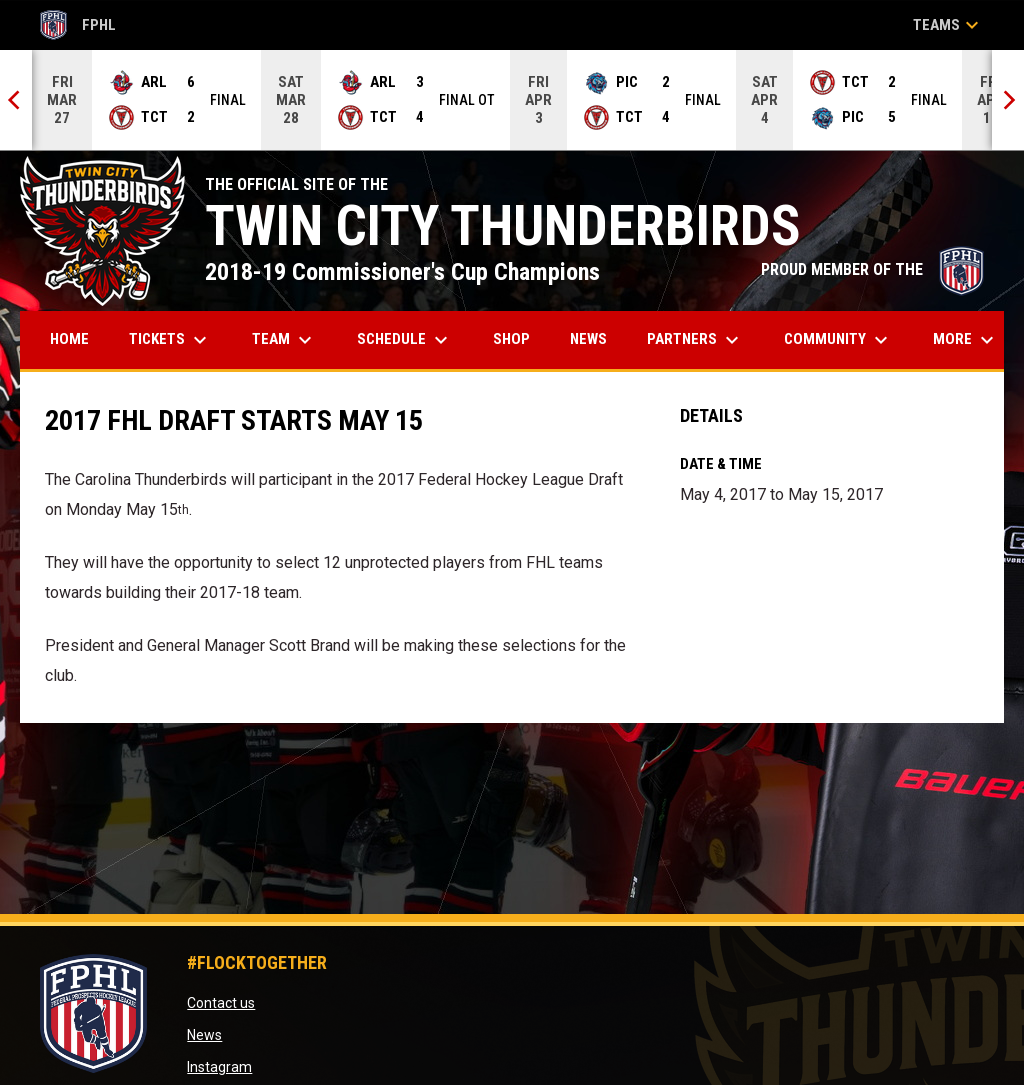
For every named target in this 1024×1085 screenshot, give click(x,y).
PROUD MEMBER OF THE (872, 269)
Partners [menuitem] (695, 340)
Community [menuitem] (838, 340)
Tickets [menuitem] (170, 340)
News (204, 1035)
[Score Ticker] (512, 100)
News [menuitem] (588, 339)
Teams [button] (948, 25)
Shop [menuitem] (519, 338)
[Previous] (16, 100)
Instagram (219, 1067)
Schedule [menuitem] (405, 340)
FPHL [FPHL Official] (78, 25)
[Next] (1008, 100)
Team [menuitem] (284, 340)
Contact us (221, 1003)
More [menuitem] (966, 340)
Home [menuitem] (69, 339)
